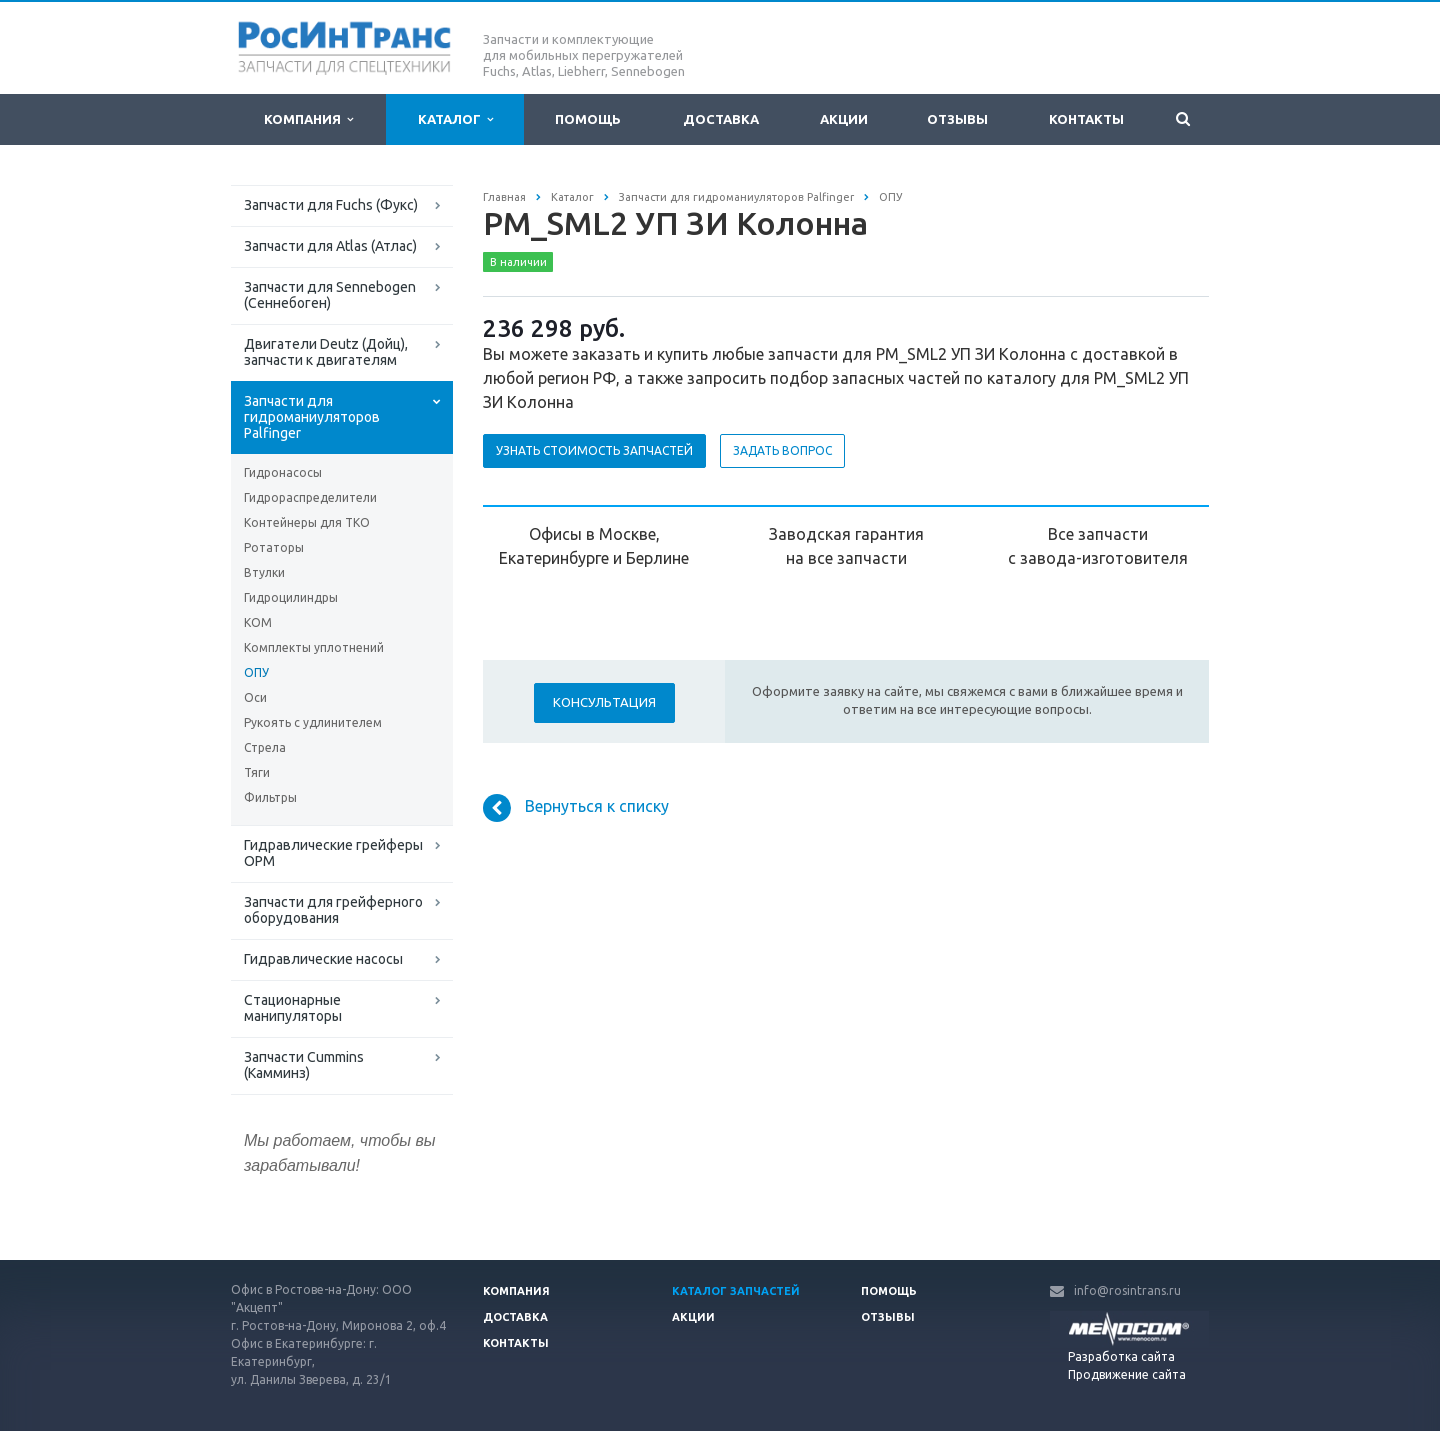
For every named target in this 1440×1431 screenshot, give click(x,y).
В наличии (518, 262)
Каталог (455, 119)
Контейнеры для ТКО (307, 522)
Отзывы (957, 119)
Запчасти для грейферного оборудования (333, 910)
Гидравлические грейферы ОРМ (333, 853)
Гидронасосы (283, 472)
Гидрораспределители (310, 497)
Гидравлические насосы (323, 959)
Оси (255, 697)
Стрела (265, 747)
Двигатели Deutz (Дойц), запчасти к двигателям (326, 352)
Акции (844, 119)
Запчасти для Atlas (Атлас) (330, 246)
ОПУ (256, 672)
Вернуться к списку (576, 808)
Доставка (721, 119)
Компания (308, 119)
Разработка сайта (1121, 1356)
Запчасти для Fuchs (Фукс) (331, 205)
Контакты (1086, 119)
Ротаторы (274, 547)
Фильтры (270, 797)
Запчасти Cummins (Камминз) (304, 1065)
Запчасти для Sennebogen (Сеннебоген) (330, 295)
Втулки (264, 572)
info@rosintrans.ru (1127, 1290)
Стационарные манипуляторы (293, 1008)
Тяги (257, 772)
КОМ (258, 622)
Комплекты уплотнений (314, 647)
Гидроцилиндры (291, 597)
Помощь (588, 119)
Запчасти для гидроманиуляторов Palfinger (312, 417)
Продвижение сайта (1127, 1374)
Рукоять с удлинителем (313, 722)
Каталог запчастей (736, 1291)
